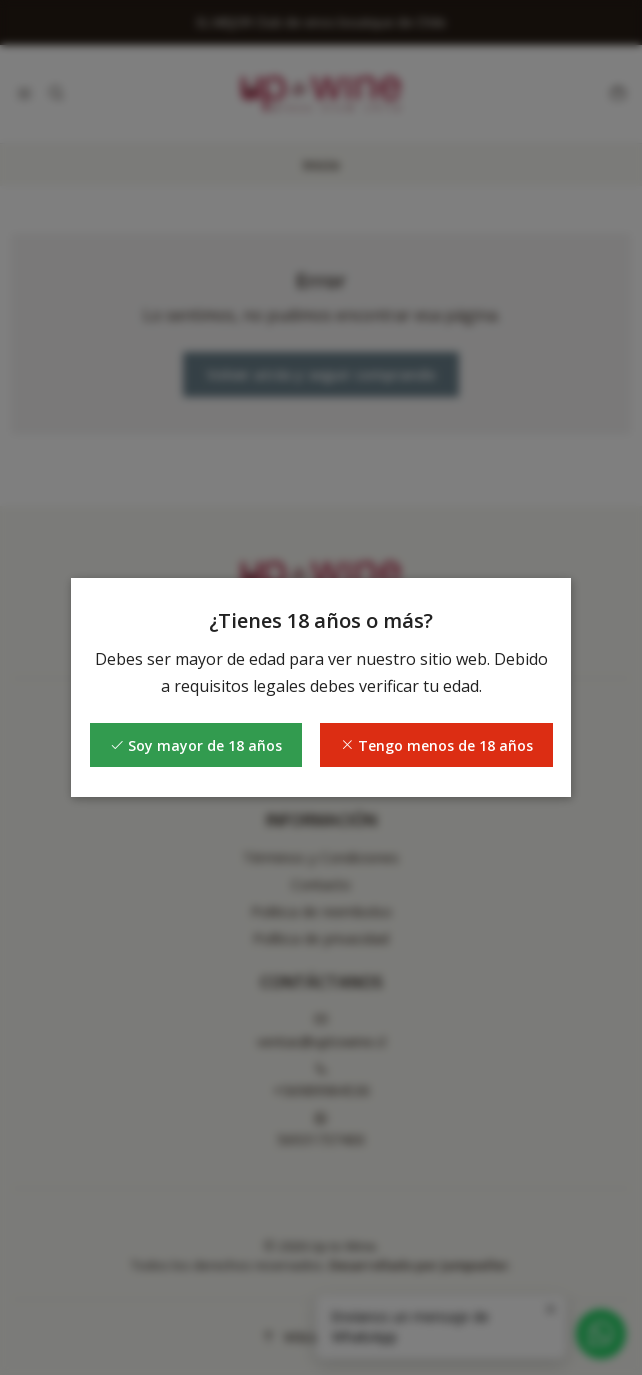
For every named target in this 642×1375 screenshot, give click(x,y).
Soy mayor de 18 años (196, 745)
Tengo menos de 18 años (436, 745)
